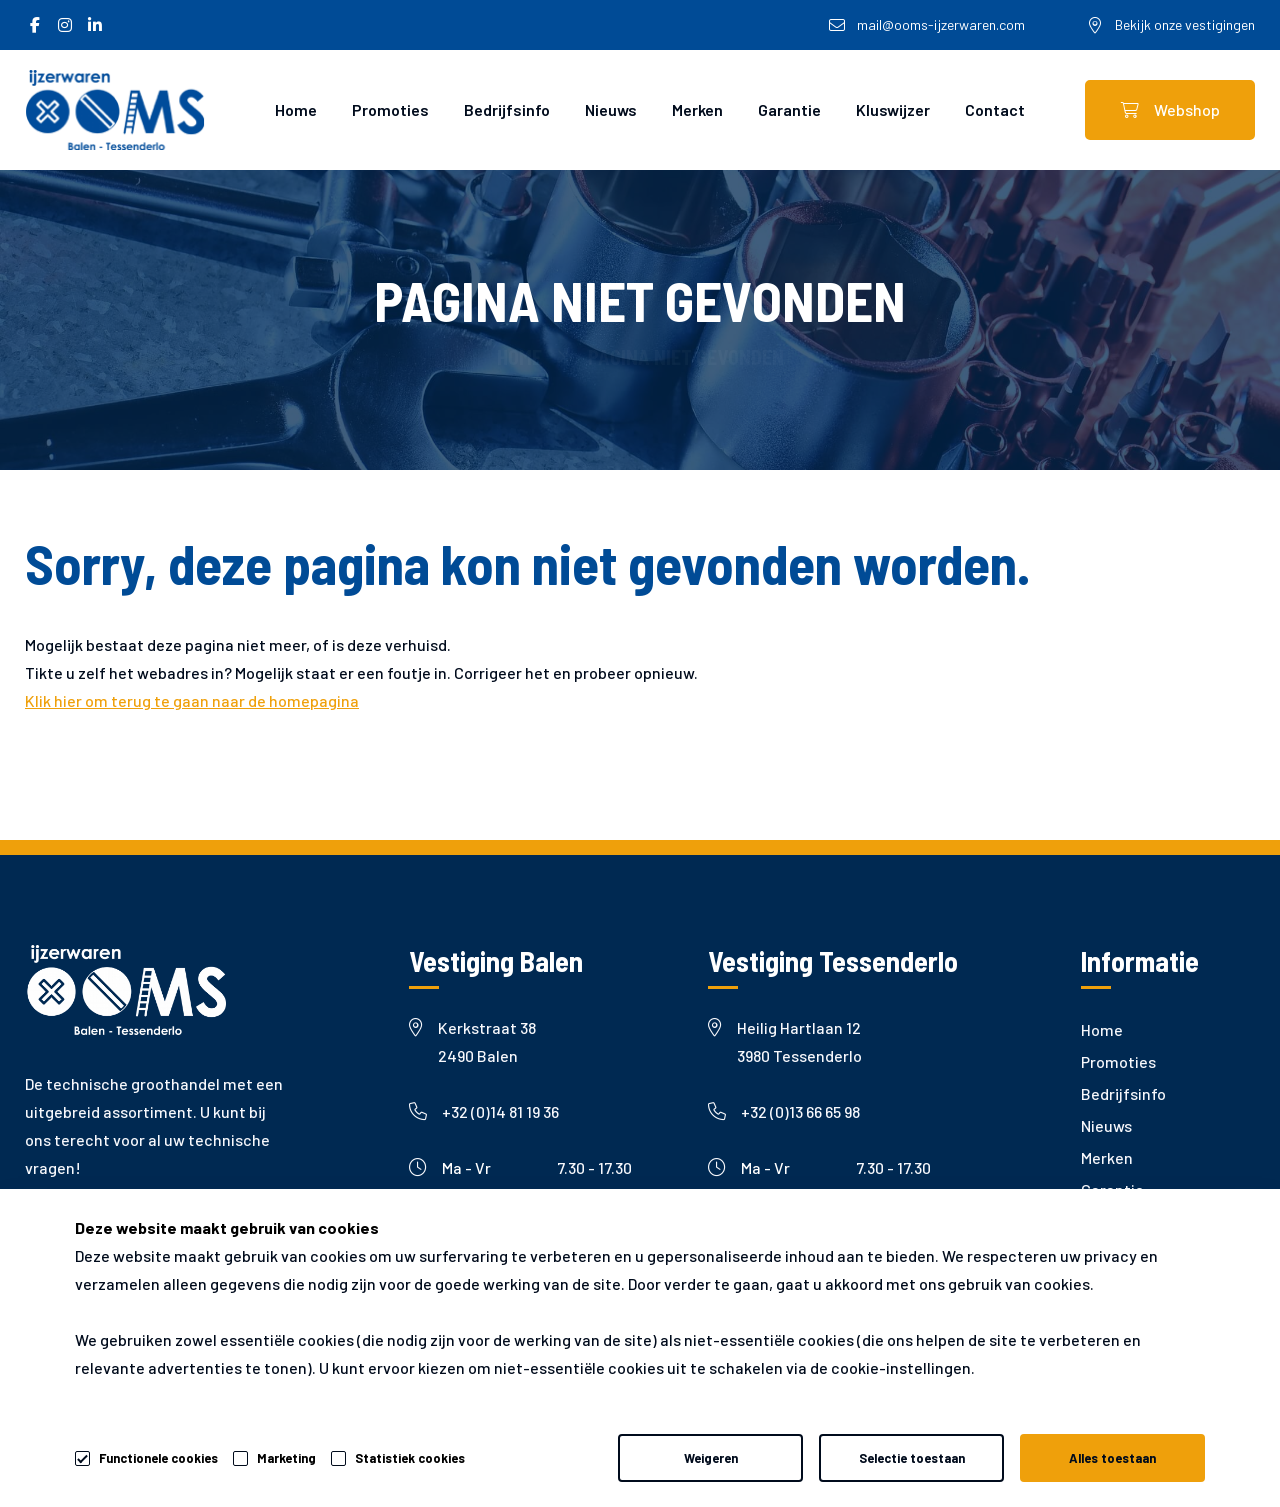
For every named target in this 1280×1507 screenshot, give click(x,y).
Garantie (789, 109)
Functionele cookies (158, 1455)
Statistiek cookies (410, 1458)
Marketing (286, 1458)
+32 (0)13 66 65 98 (784, 1111)
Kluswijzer (893, 109)
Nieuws (611, 109)
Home (296, 109)
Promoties (390, 109)
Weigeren (711, 1458)
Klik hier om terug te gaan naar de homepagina (192, 700)
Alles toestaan (1112, 1458)
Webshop (1170, 109)
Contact (995, 109)
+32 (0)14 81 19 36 (484, 1111)
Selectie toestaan (912, 1458)
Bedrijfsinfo (507, 109)
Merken (697, 109)
